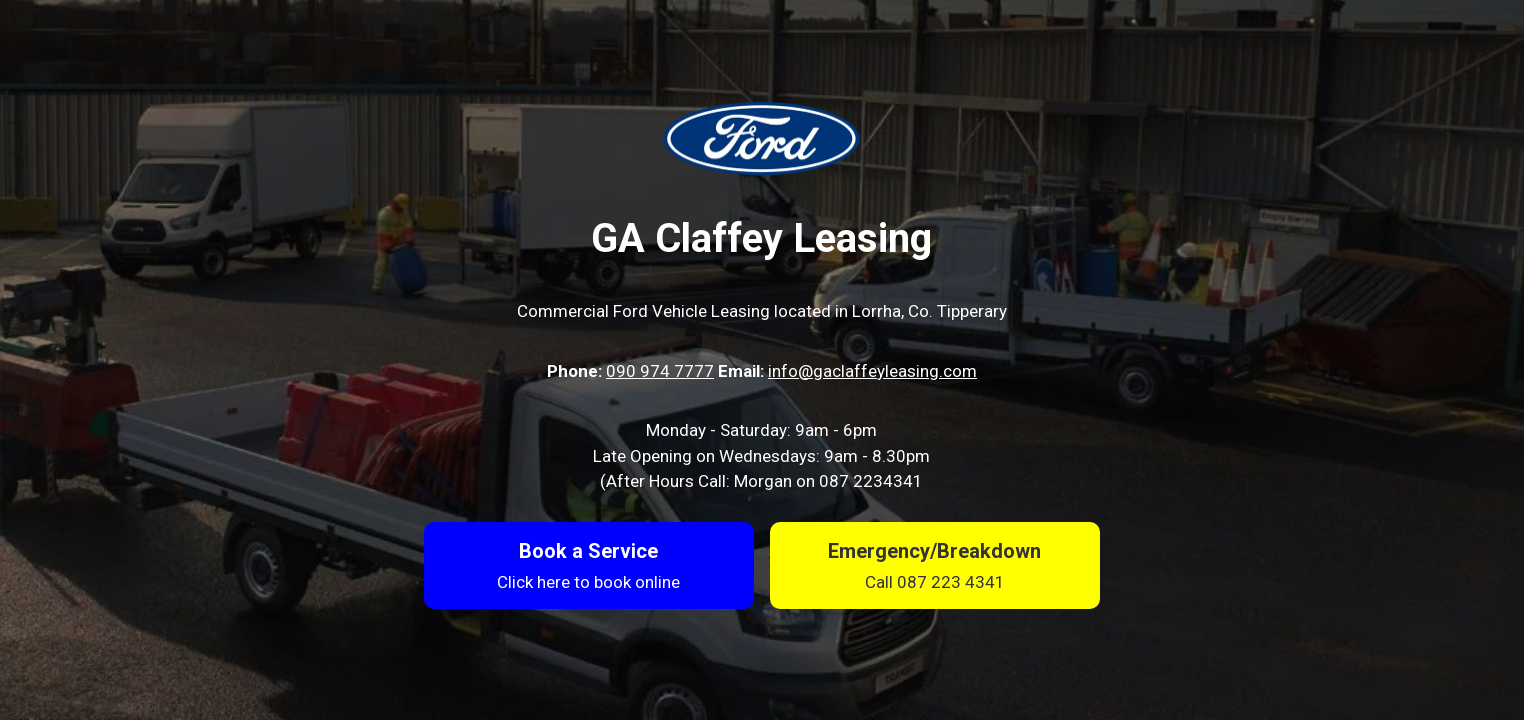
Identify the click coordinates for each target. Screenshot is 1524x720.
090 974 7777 (660, 371)
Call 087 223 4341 (935, 582)
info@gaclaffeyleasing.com (872, 371)
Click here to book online (588, 582)
